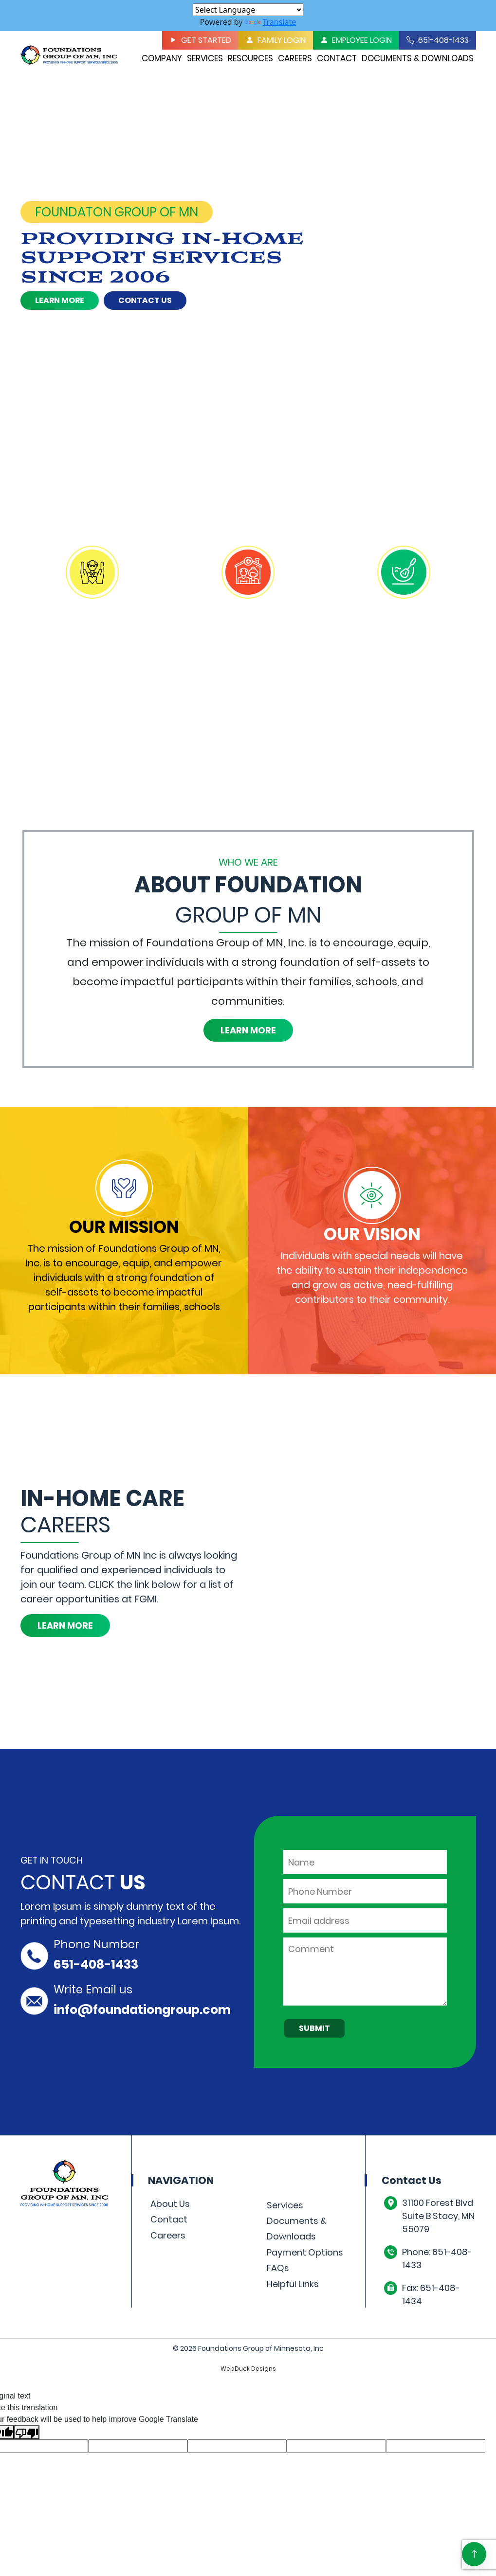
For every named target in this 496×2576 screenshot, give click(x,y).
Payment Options (305, 2252)
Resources (250, 58)
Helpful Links (293, 2284)
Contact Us (145, 300)
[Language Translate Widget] (248, 9)
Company (162, 58)
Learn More (59, 300)
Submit (314, 2028)
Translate (270, 22)
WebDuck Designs (248, 2368)
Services (205, 58)
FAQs (278, 2268)
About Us (170, 2204)
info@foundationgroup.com (142, 2009)
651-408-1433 (96, 1964)
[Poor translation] (26, 2432)
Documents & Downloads (418, 58)
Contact (337, 58)
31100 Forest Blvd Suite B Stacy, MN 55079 (438, 2216)
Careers (295, 58)
